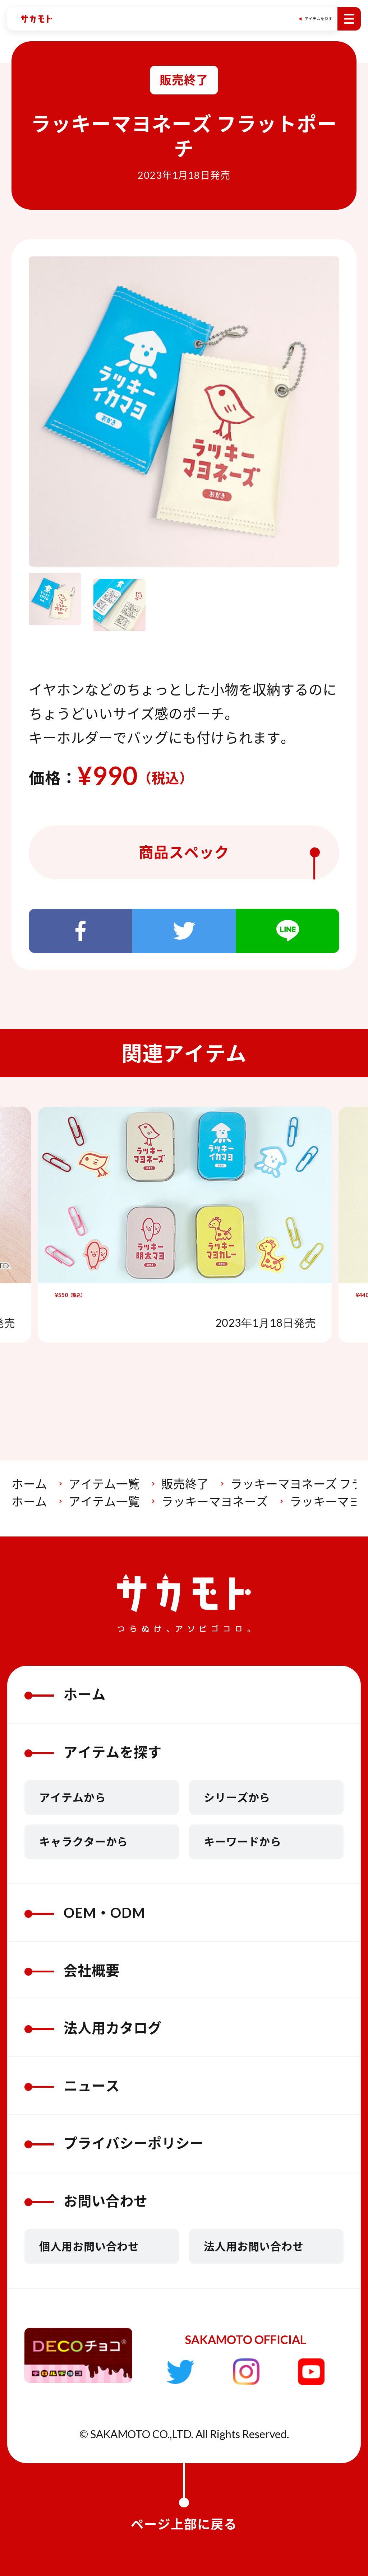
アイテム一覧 (104, 1484)
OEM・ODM (84, 1912)
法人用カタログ (93, 2027)
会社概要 (72, 1970)
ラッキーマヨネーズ (214, 1501)
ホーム (29, 1484)
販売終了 (185, 1484)
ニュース (72, 2085)
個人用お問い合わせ (89, 2246)
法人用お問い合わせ (254, 2246)
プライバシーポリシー (114, 2143)
